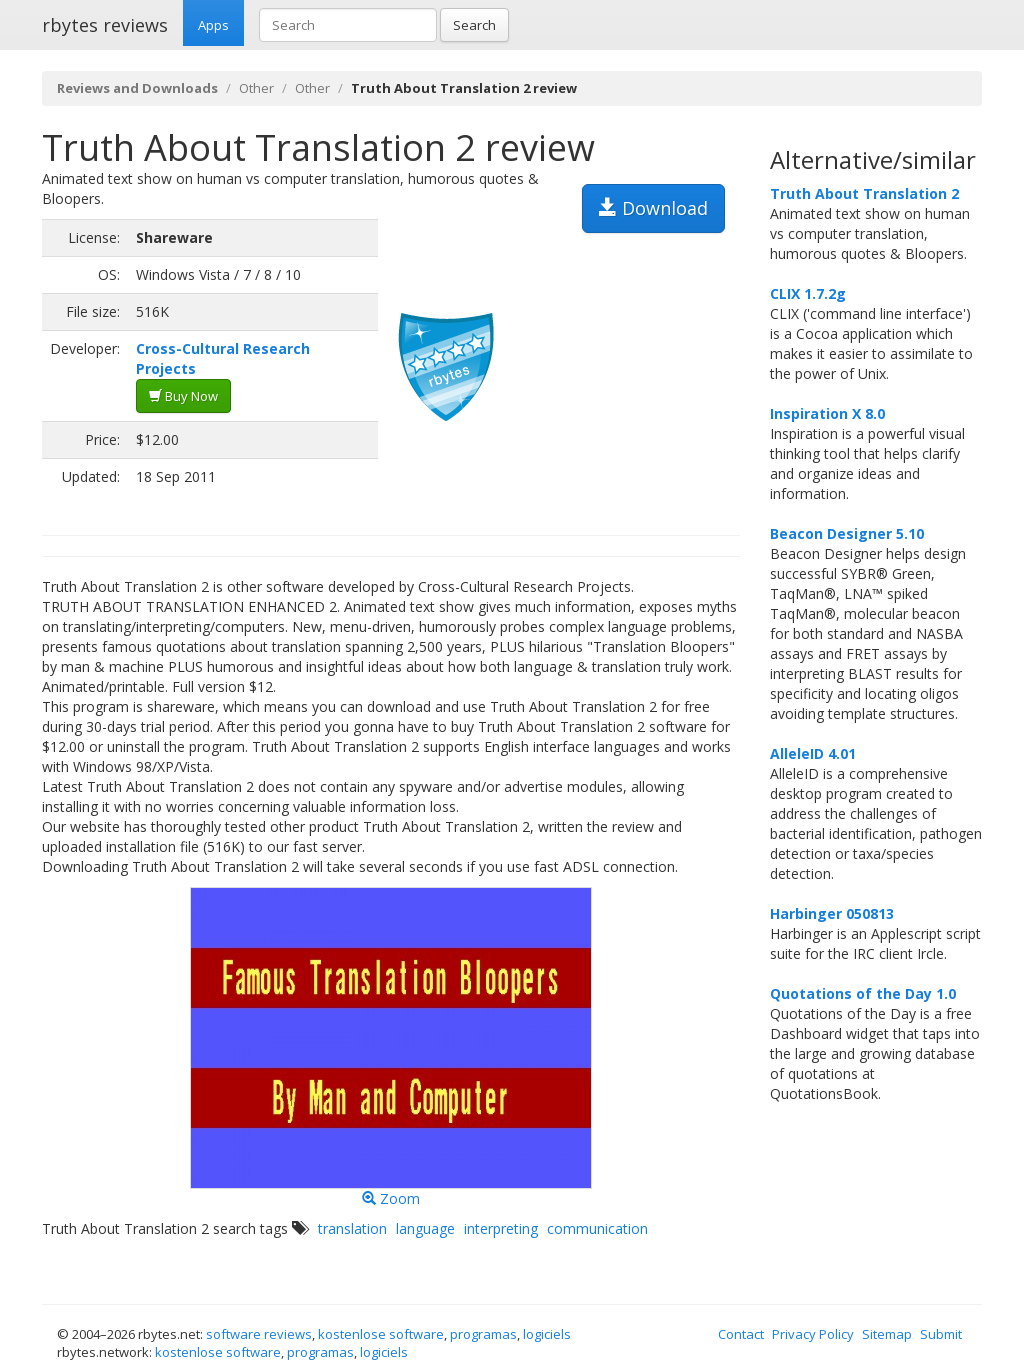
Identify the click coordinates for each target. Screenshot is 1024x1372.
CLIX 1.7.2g (808, 293)
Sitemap (887, 1334)
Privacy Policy (813, 1334)
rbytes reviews (105, 25)
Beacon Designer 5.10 (847, 533)
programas (483, 1334)
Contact (741, 1334)
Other (256, 88)
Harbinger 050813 (832, 913)
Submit (941, 1334)
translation (352, 1228)
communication (597, 1228)
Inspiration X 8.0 (827, 413)
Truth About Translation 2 (864, 193)
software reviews (259, 1334)
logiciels (547, 1334)
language (425, 1228)
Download (653, 208)
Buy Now (183, 396)
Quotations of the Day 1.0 (863, 993)
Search (474, 25)
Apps (213, 25)
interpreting (501, 1228)
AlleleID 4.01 (813, 753)
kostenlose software (381, 1334)
